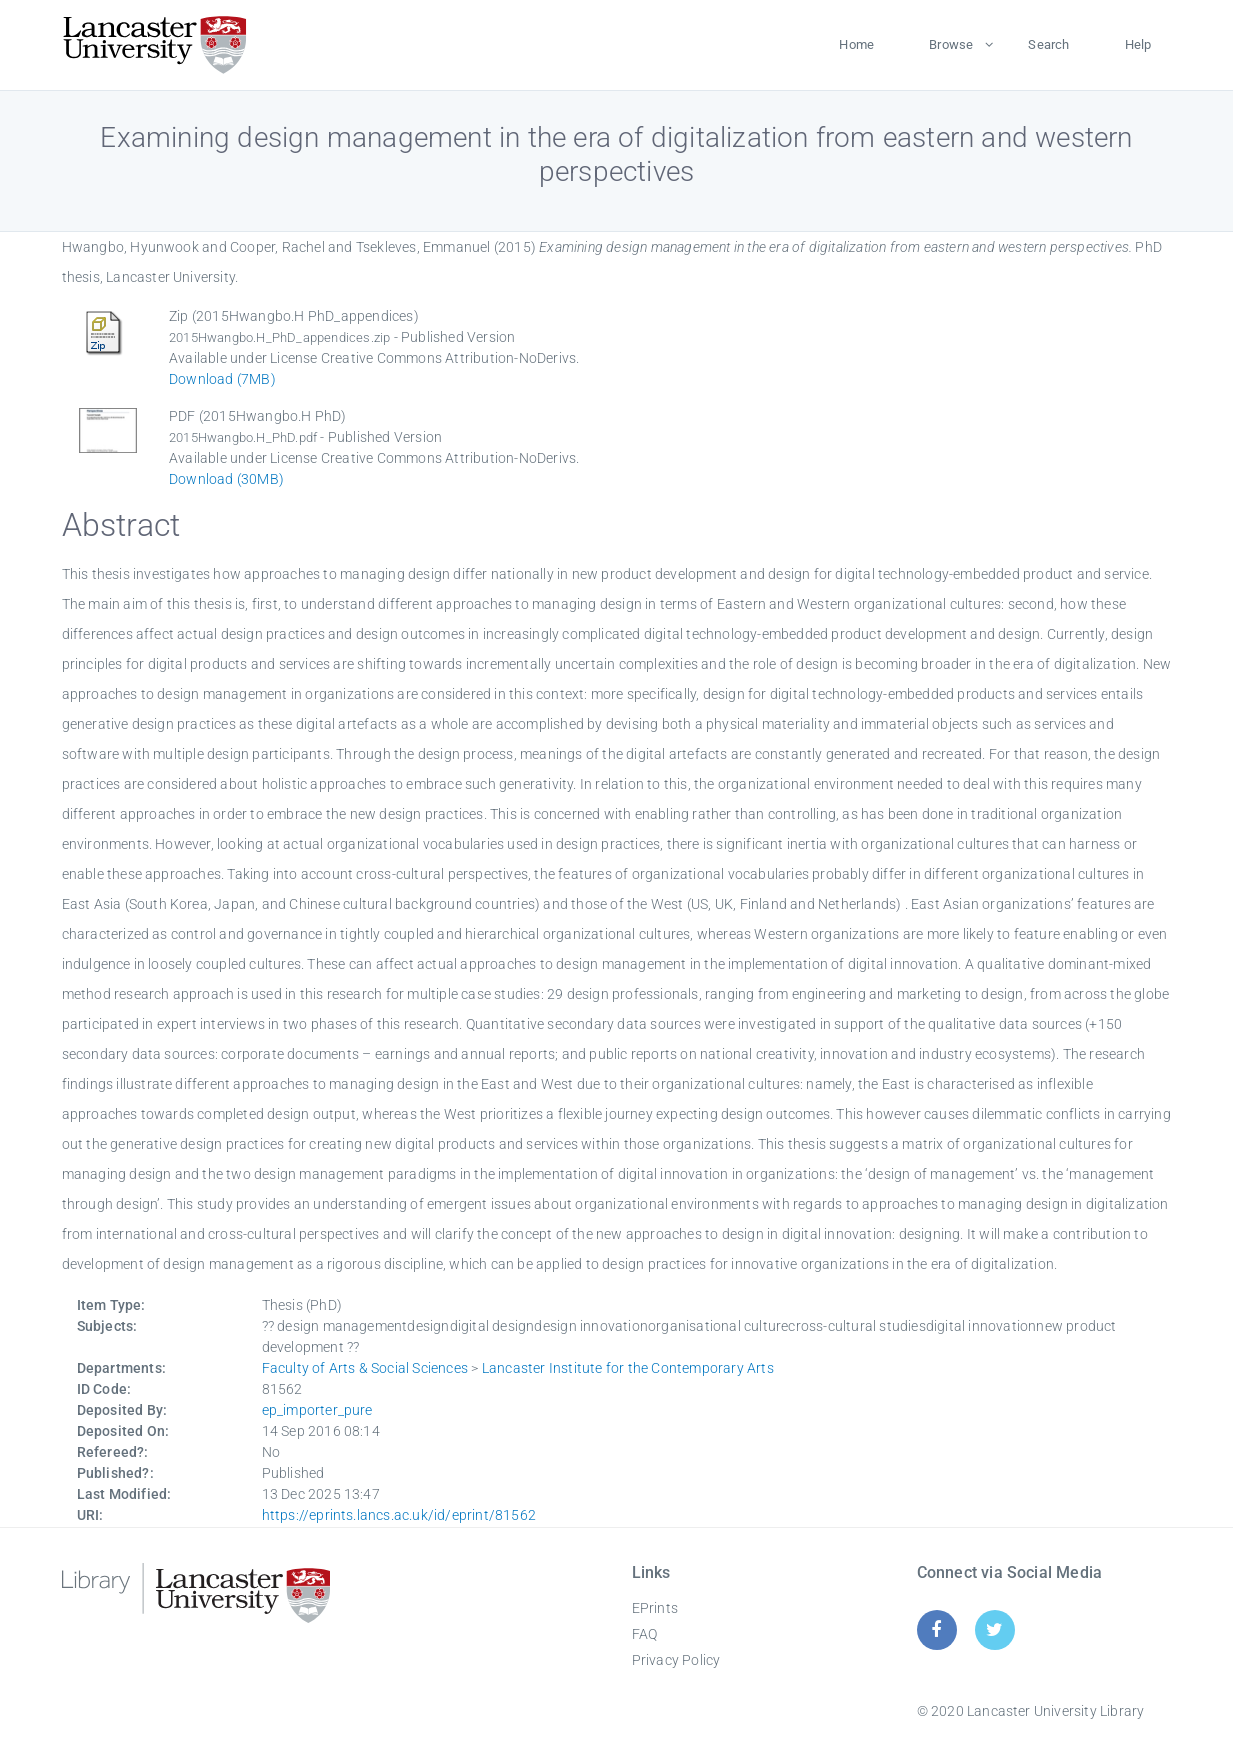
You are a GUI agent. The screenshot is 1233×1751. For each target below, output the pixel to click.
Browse (951, 44)
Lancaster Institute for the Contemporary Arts (628, 1368)
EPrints (655, 1608)
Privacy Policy (676, 1660)
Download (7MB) (222, 379)
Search (1048, 44)
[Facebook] (936, 1629)
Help (1138, 44)
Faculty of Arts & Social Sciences (365, 1368)
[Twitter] (994, 1629)
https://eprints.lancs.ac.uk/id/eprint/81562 (399, 1515)
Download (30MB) (226, 479)
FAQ (645, 1634)
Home (856, 44)
